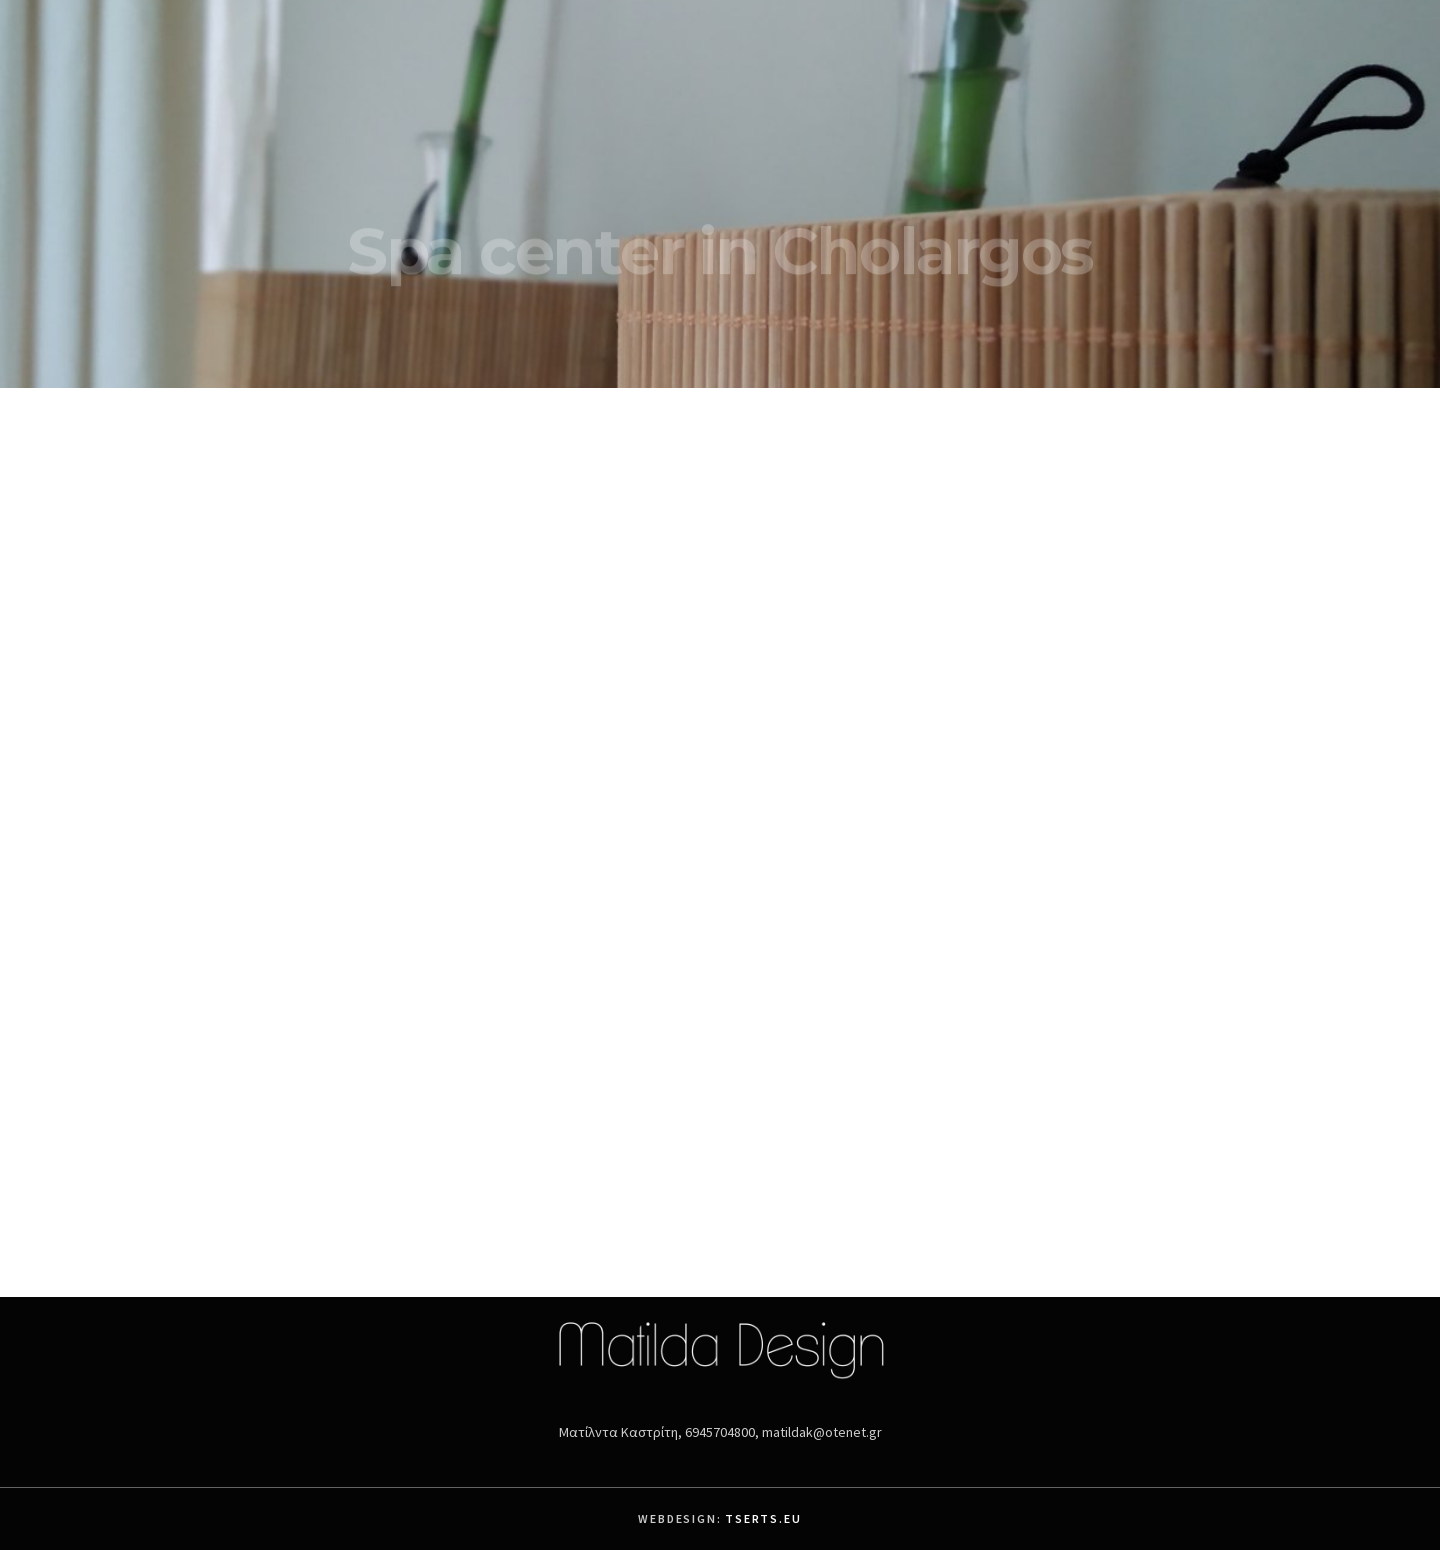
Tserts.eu (763, 1518)
